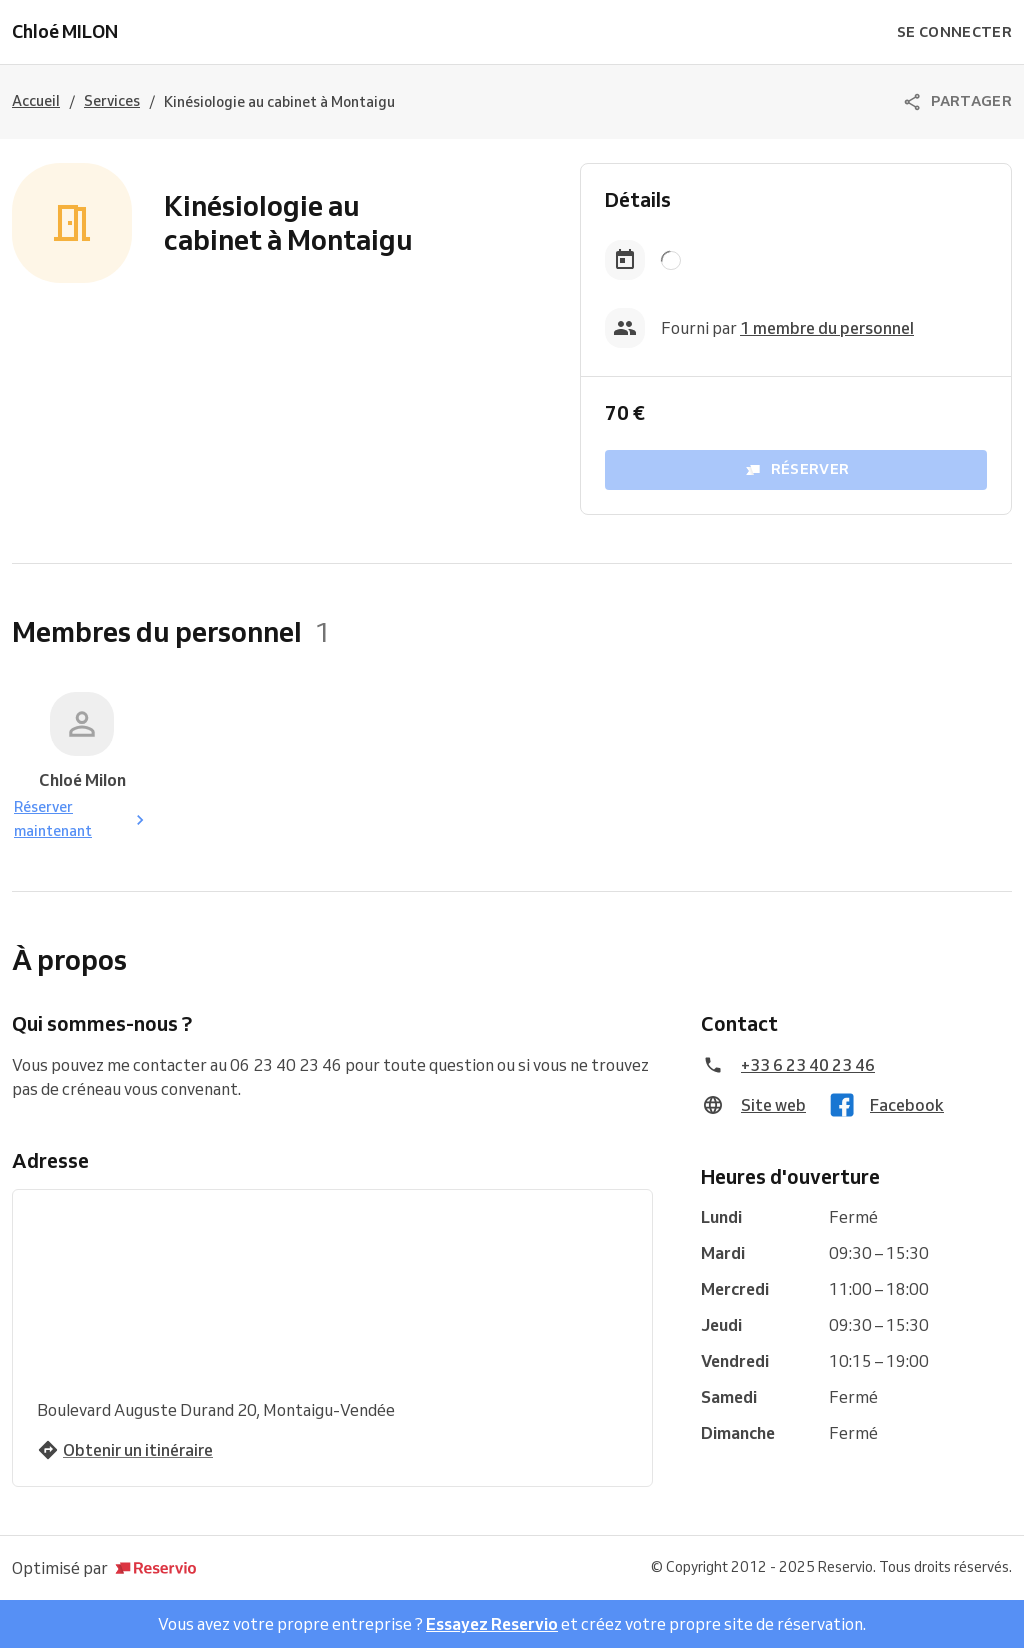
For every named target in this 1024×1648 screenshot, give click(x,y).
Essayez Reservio (492, 1624)
